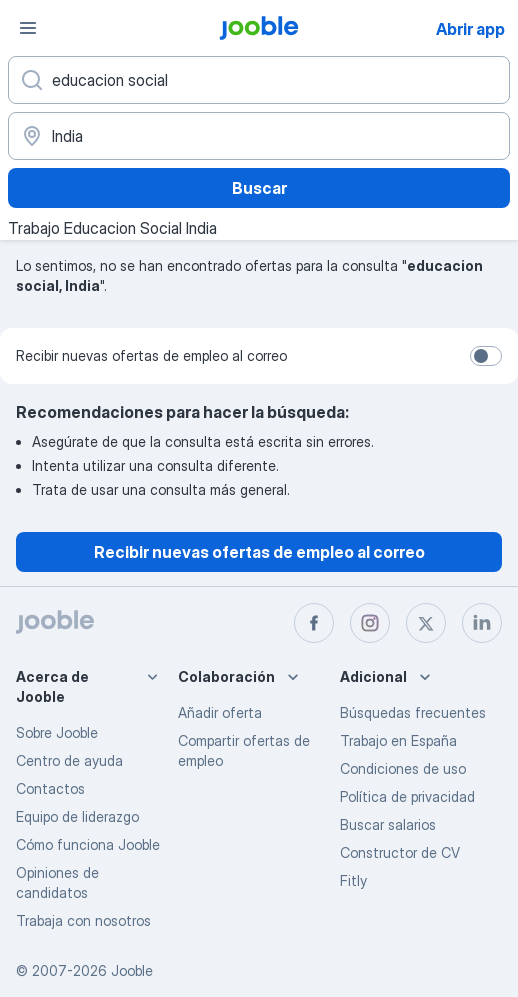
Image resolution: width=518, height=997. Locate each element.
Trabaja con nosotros (83, 920)
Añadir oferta (220, 712)
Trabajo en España (398, 740)
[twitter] (426, 623)
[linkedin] (482, 623)
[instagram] (370, 623)
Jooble (132, 970)
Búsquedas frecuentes (413, 712)
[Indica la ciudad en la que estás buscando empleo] (259, 136)
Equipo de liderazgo (77, 816)
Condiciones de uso (403, 768)
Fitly (353, 880)
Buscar (259, 188)
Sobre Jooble (57, 732)
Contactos (50, 788)
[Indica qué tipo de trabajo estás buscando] (259, 80)
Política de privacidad (407, 796)
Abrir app (470, 29)
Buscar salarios (388, 824)
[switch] (486, 356)
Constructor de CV (400, 852)
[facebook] (314, 623)
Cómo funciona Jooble (88, 844)
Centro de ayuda (69, 760)
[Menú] (28, 28)
